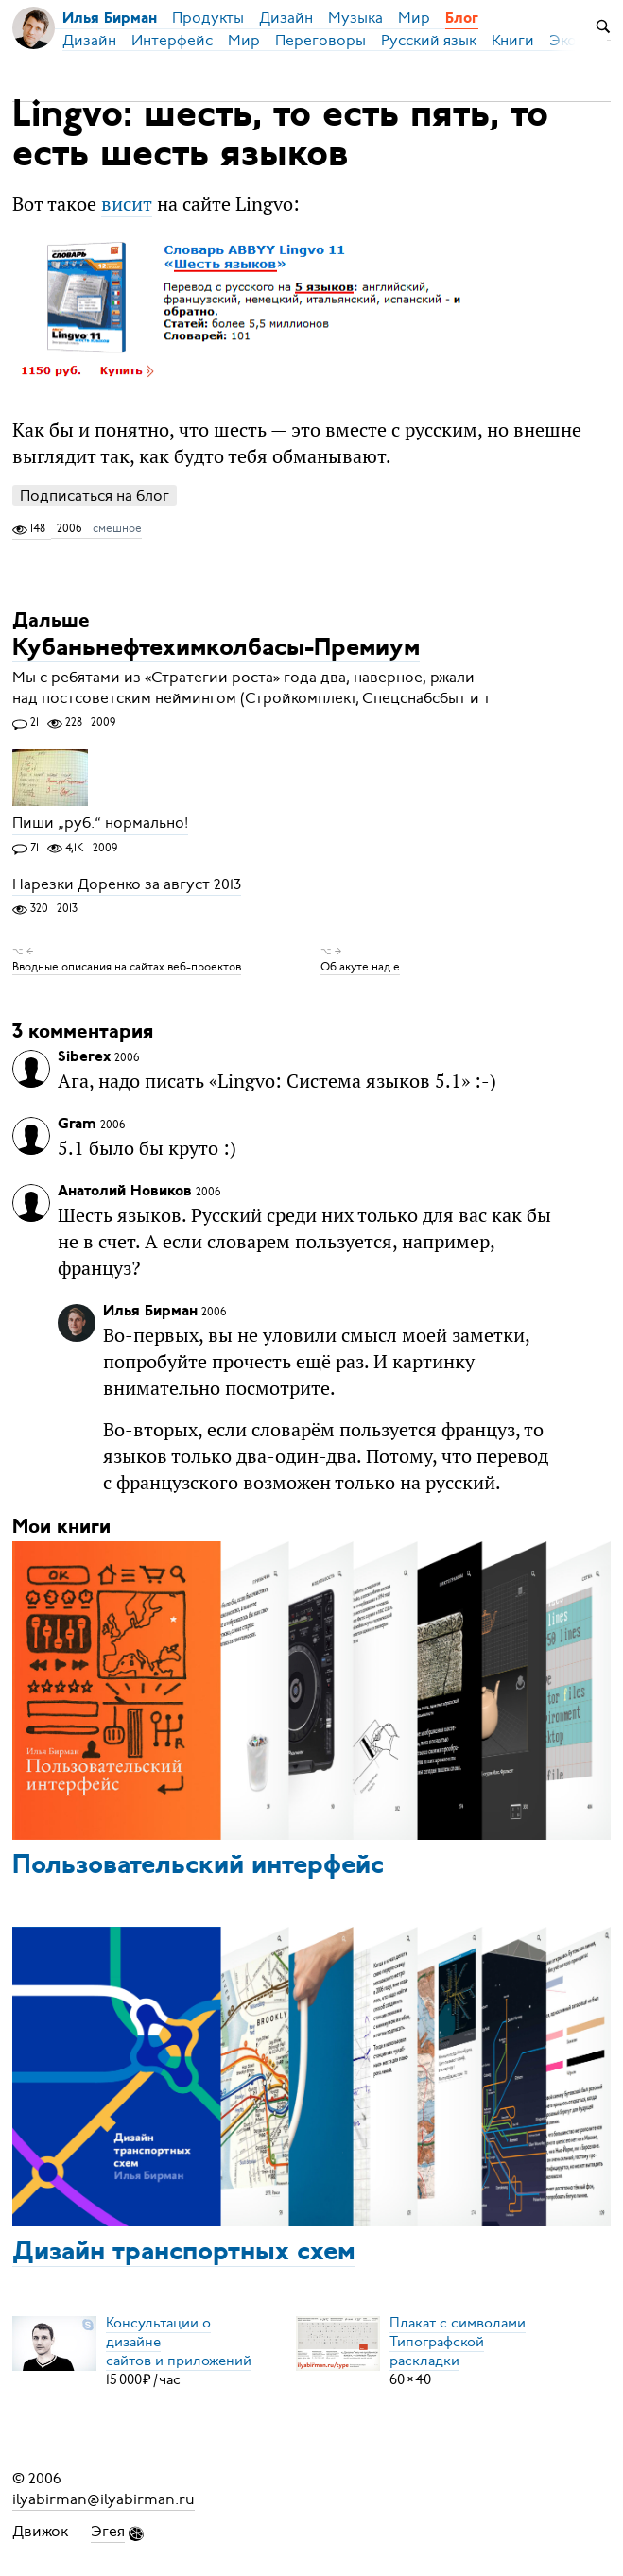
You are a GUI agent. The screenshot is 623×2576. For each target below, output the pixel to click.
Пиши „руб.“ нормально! (100, 824)
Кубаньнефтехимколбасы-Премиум (216, 648)
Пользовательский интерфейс (198, 1866)
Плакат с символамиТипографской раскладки (457, 2341)
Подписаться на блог (94, 496)
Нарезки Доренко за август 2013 (126, 884)
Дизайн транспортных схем (183, 2253)
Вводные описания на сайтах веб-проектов (126, 966)
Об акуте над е (360, 966)
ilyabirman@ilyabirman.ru (103, 2499)
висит (126, 203)
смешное (117, 528)
